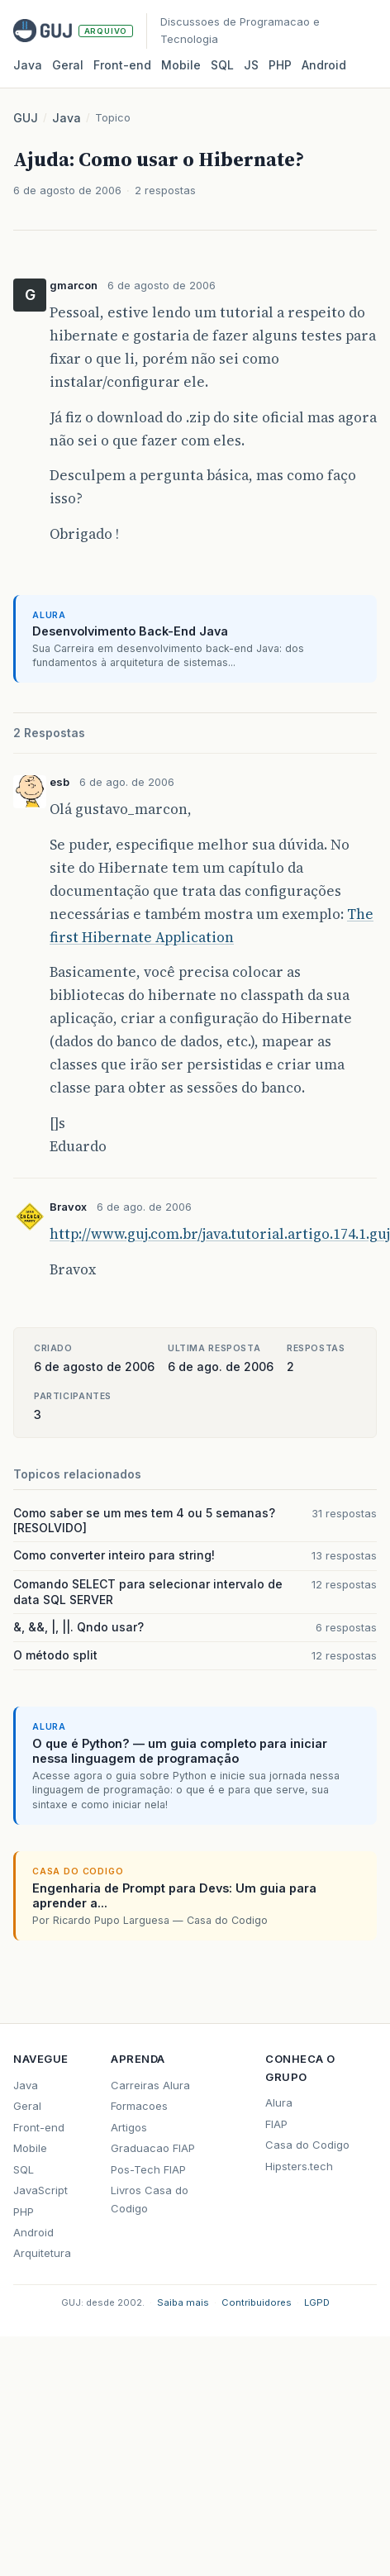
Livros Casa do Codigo (149, 2198)
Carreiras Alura (150, 2085)
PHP (280, 65)
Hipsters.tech (299, 2166)
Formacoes (139, 2105)
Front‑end (122, 65)
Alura (278, 2102)
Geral (67, 65)
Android (324, 65)
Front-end (38, 2127)
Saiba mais (183, 2302)
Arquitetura (42, 2252)
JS (251, 65)
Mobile (181, 65)
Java (27, 65)
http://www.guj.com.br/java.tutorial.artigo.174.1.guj (220, 1234)
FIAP (276, 2124)
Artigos (129, 2127)
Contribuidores (256, 2302)
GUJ (25, 118)
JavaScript (40, 2190)
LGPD (317, 2302)
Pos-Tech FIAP (148, 2169)
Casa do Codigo (307, 2144)
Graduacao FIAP (153, 2148)
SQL (222, 65)
